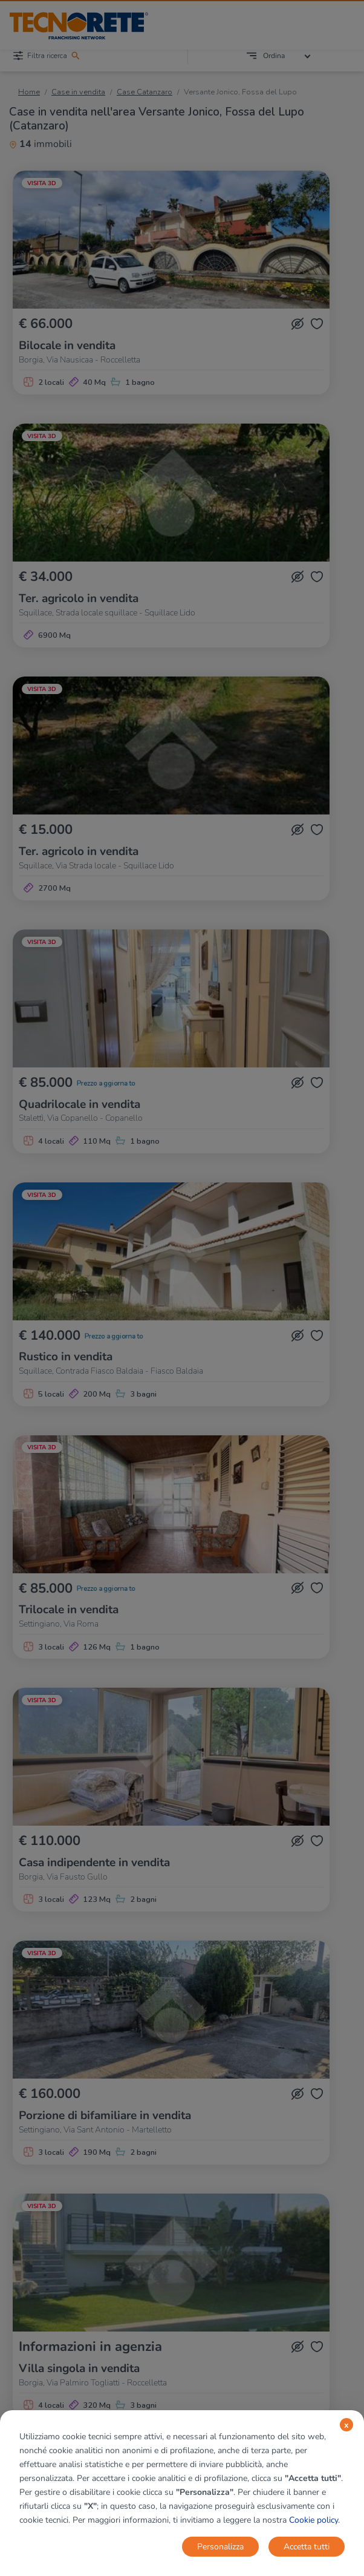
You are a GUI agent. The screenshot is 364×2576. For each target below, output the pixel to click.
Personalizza (220, 2546)
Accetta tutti (307, 2546)
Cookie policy (313, 2520)
